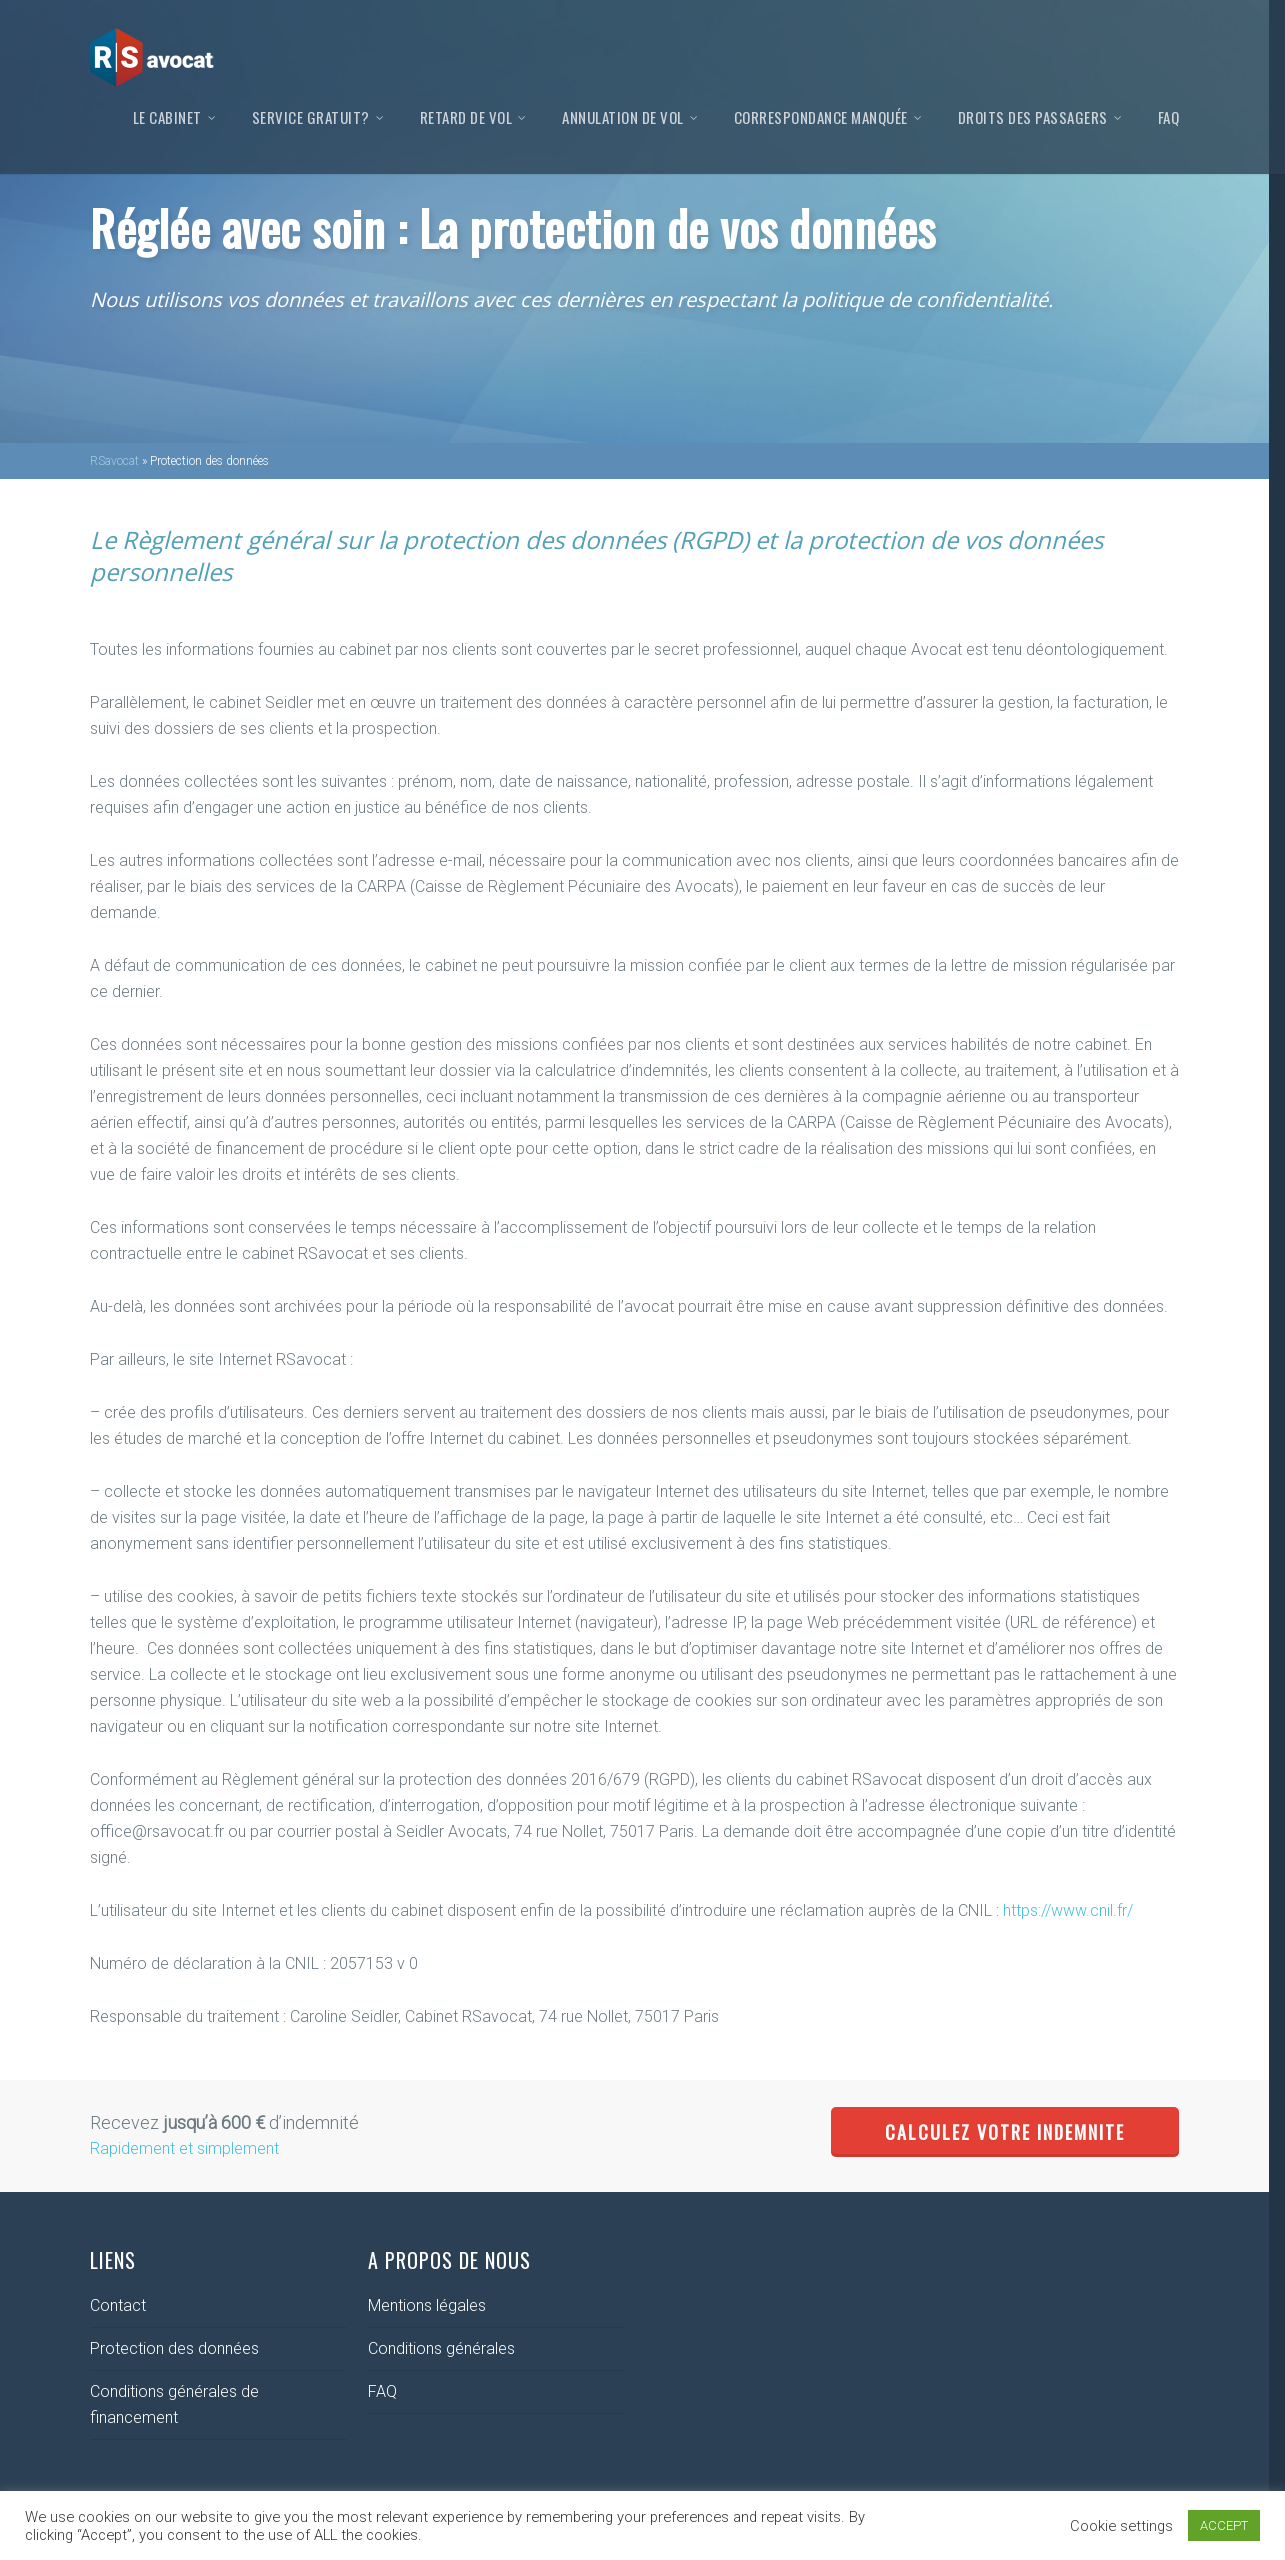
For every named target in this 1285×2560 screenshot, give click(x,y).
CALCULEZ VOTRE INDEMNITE (1005, 2132)
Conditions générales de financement (174, 2404)
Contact (118, 2305)
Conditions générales (441, 2348)
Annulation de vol (631, 117)
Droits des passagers (1041, 117)
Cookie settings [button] (1121, 2526)
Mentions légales (427, 2305)
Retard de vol (474, 117)
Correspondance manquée (829, 117)
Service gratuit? (319, 117)
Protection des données (174, 2348)
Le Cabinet (175, 117)
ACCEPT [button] (1224, 2525)
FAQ (1169, 117)
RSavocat (114, 461)
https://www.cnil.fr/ (1068, 1910)
